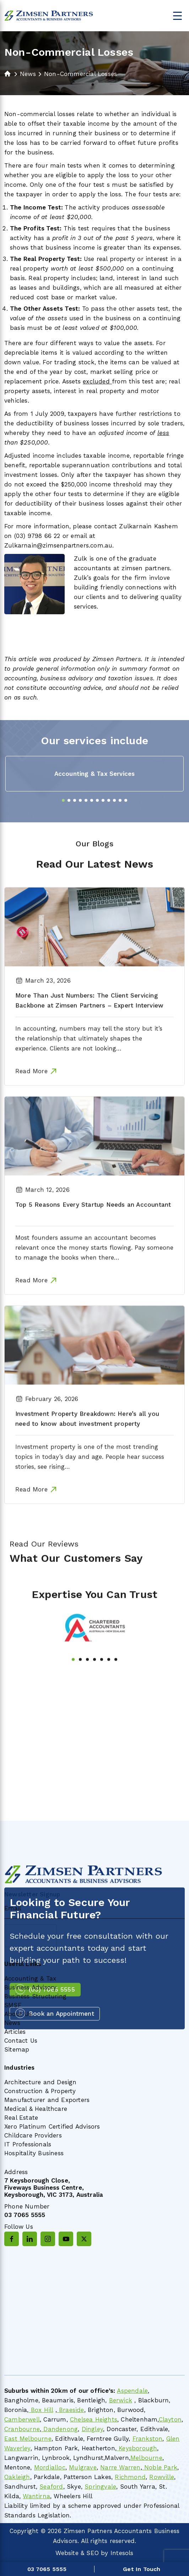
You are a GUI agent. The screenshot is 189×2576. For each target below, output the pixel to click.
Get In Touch (141, 2569)
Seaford (51, 2486)
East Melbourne (28, 2438)
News (12, 2022)
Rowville (161, 2476)
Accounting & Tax (30, 1978)
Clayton (170, 2419)
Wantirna (36, 2496)
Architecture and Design (40, 2082)
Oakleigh (17, 2476)
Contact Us (20, 2040)
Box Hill (41, 2409)
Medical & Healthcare (35, 2108)
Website (66, 2552)
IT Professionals (27, 2144)
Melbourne (146, 2457)
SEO (92, 2552)
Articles (15, 2031)
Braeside (70, 2409)
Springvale (100, 2486)
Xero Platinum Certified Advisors (52, 2126)
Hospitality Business (34, 2153)
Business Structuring (35, 1996)
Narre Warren (120, 2467)
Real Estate (21, 2117)
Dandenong (59, 2429)
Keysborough (137, 2448)
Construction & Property (40, 2091)
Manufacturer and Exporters (47, 2099)
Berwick (120, 2400)
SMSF (12, 2005)
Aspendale (132, 2390)
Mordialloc (49, 2467)
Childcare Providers (33, 2135)
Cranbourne (22, 2429)
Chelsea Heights (93, 2419)
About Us (18, 2013)
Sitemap (16, 2049)
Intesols (122, 2552)
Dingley (92, 2429)
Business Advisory (30, 1987)
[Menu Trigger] (177, 15)
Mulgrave (83, 2467)
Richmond (130, 2476)
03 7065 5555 (24, 2214)
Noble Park (159, 2467)
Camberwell (22, 2419)
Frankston (148, 2438)
